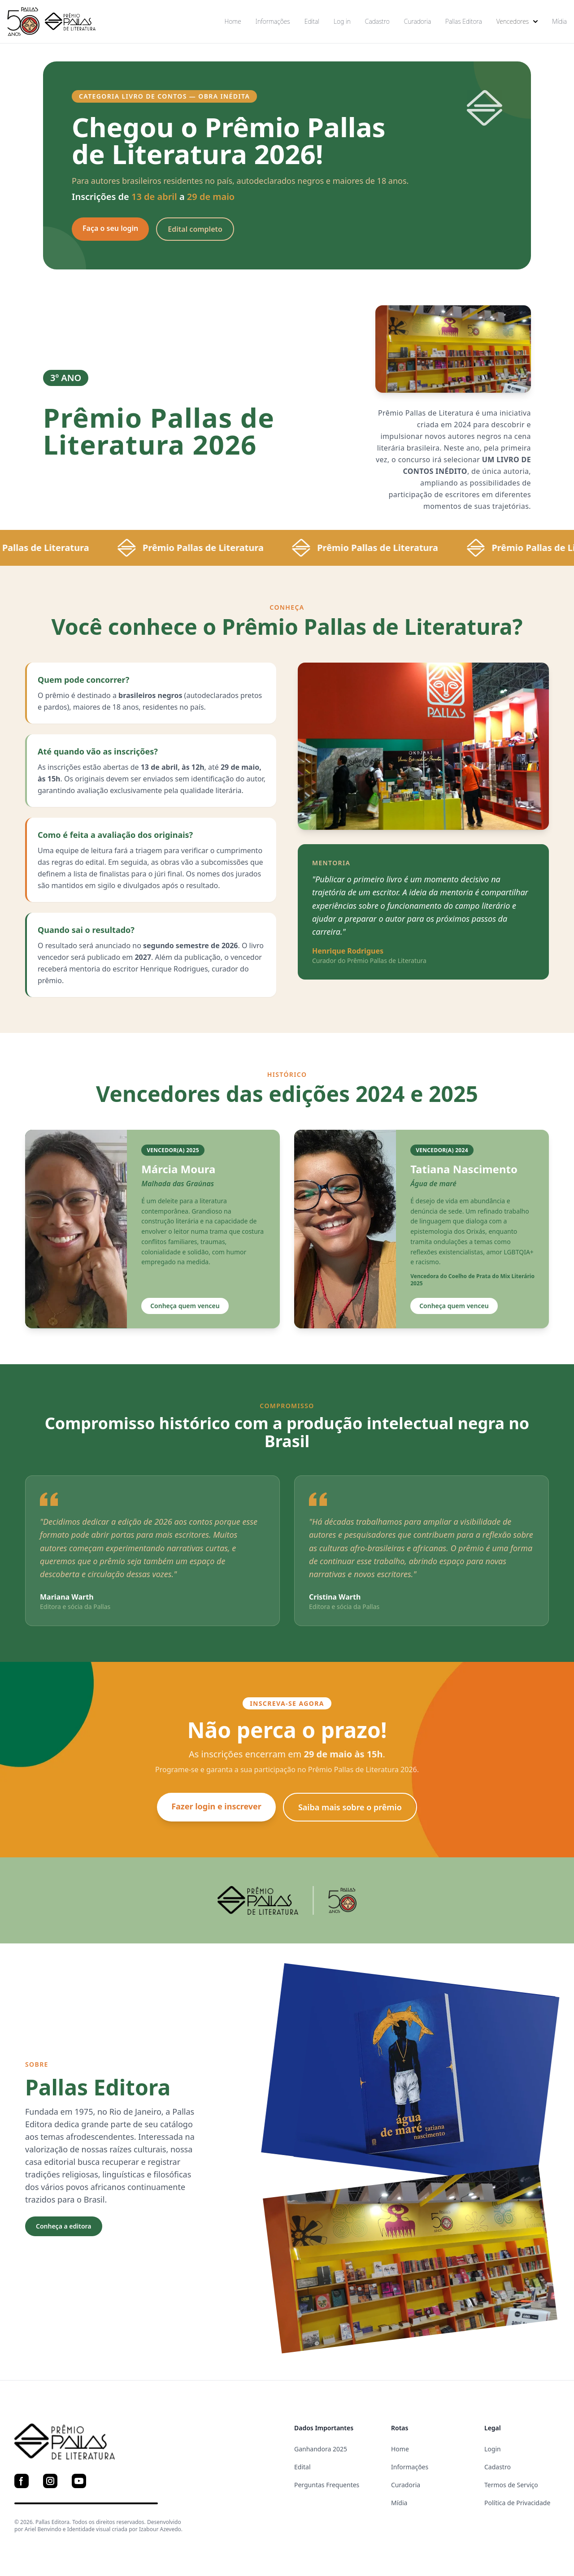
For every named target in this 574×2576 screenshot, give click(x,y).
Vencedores (517, 21)
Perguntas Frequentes (326, 2485)
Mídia (559, 21)
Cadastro (377, 21)
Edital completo (195, 229)
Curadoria (417, 21)
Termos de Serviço (511, 2485)
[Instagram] (50, 2481)
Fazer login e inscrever (216, 1806)
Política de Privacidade (517, 2502)
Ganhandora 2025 (320, 2449)
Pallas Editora (463, 21)
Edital (311, 21)
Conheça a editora (63, 2226)
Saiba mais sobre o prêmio (350, 1807)
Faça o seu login (110, 228)
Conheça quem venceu (184, 1305)
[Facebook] (21, 2481)
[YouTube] (79, 2481)
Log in (342, 21)
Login (492, 2449)
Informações (273, 21)
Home (232, 21)
